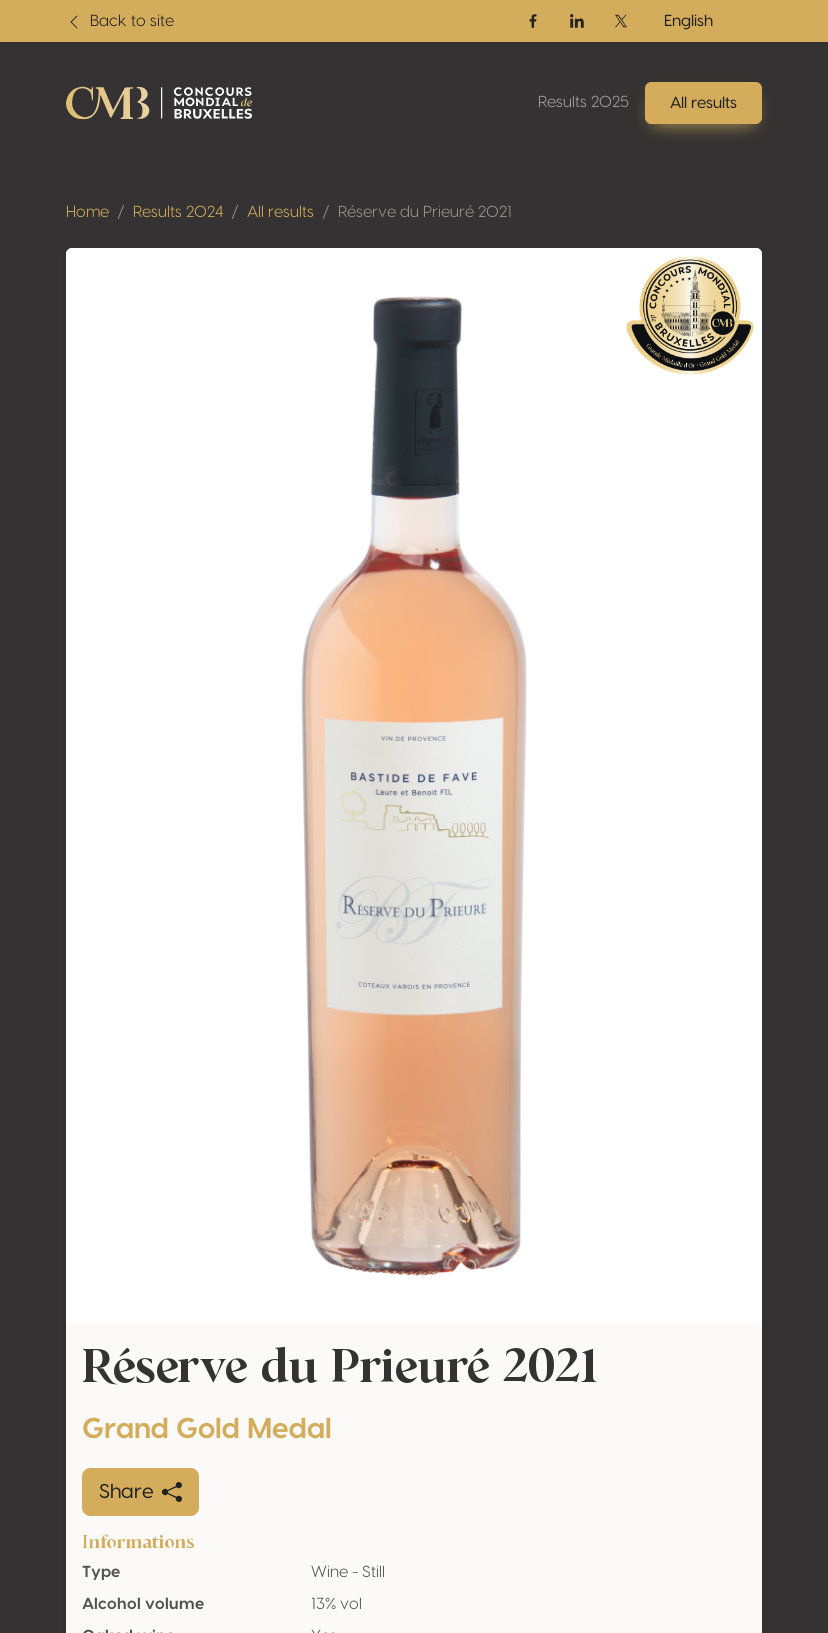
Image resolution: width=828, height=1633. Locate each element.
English (688, 21)
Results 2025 (583, 102)
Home (87, 212)
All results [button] (703, 103)
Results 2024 (178, 212)
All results (280, 212)
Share (140, 1492)
